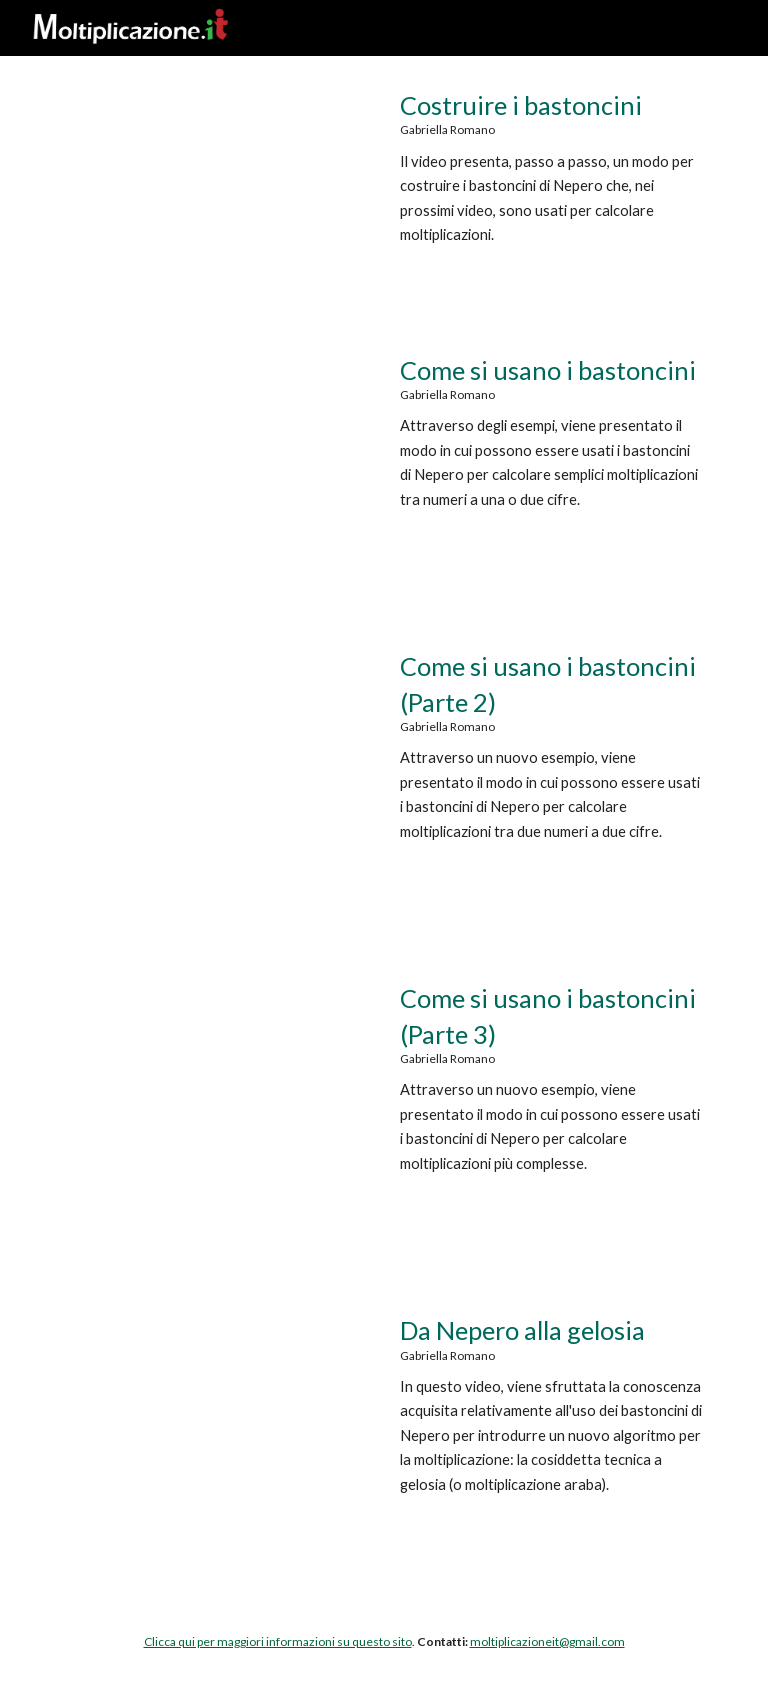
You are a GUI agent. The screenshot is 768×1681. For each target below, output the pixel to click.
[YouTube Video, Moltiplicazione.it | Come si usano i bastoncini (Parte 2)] (215, 749)
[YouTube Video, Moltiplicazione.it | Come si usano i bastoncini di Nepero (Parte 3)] (215, 1081)
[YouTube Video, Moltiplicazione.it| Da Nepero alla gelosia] (215, 1413)
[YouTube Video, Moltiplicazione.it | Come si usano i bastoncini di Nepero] (215, 453)
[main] (551, 186)
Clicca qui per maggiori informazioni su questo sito (278, 1641)
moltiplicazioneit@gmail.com (547, 1641)
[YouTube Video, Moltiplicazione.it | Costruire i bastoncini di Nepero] (215, 188)
